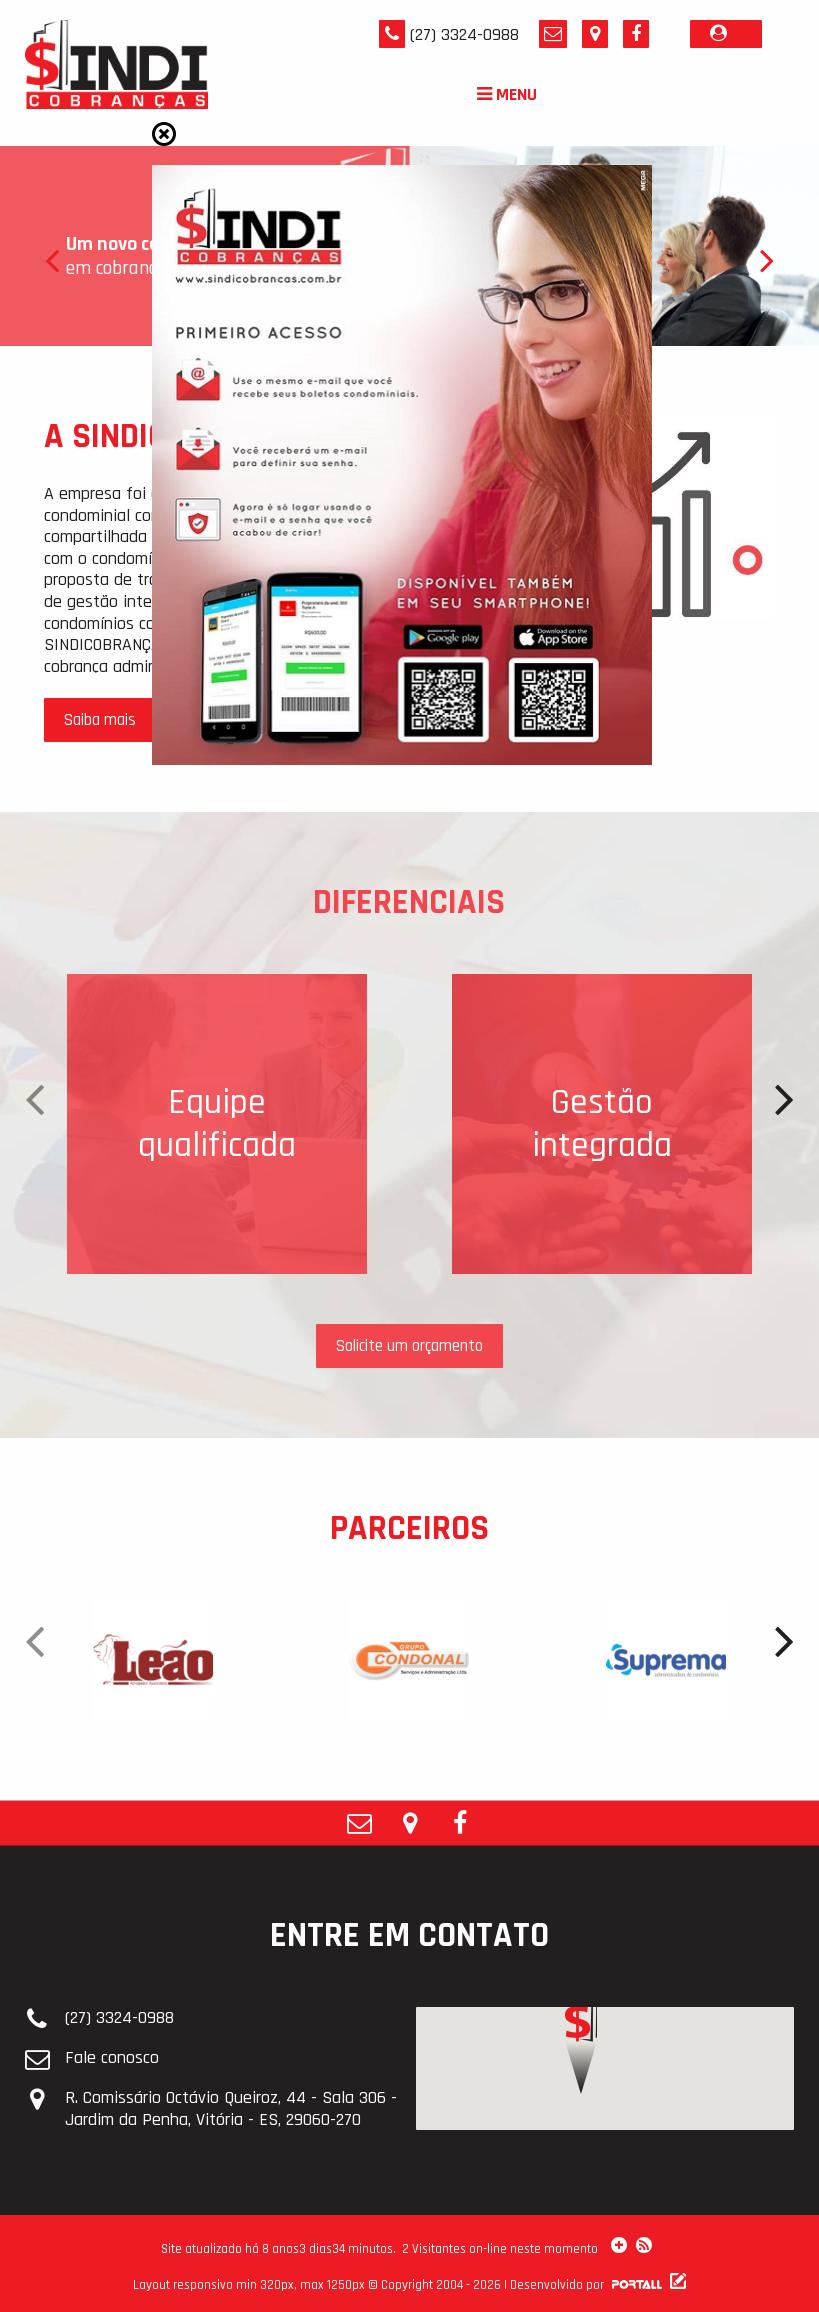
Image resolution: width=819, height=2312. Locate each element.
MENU (507, 94)
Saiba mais (100, 720)
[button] (581, 2094)
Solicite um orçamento (409, 1346)
